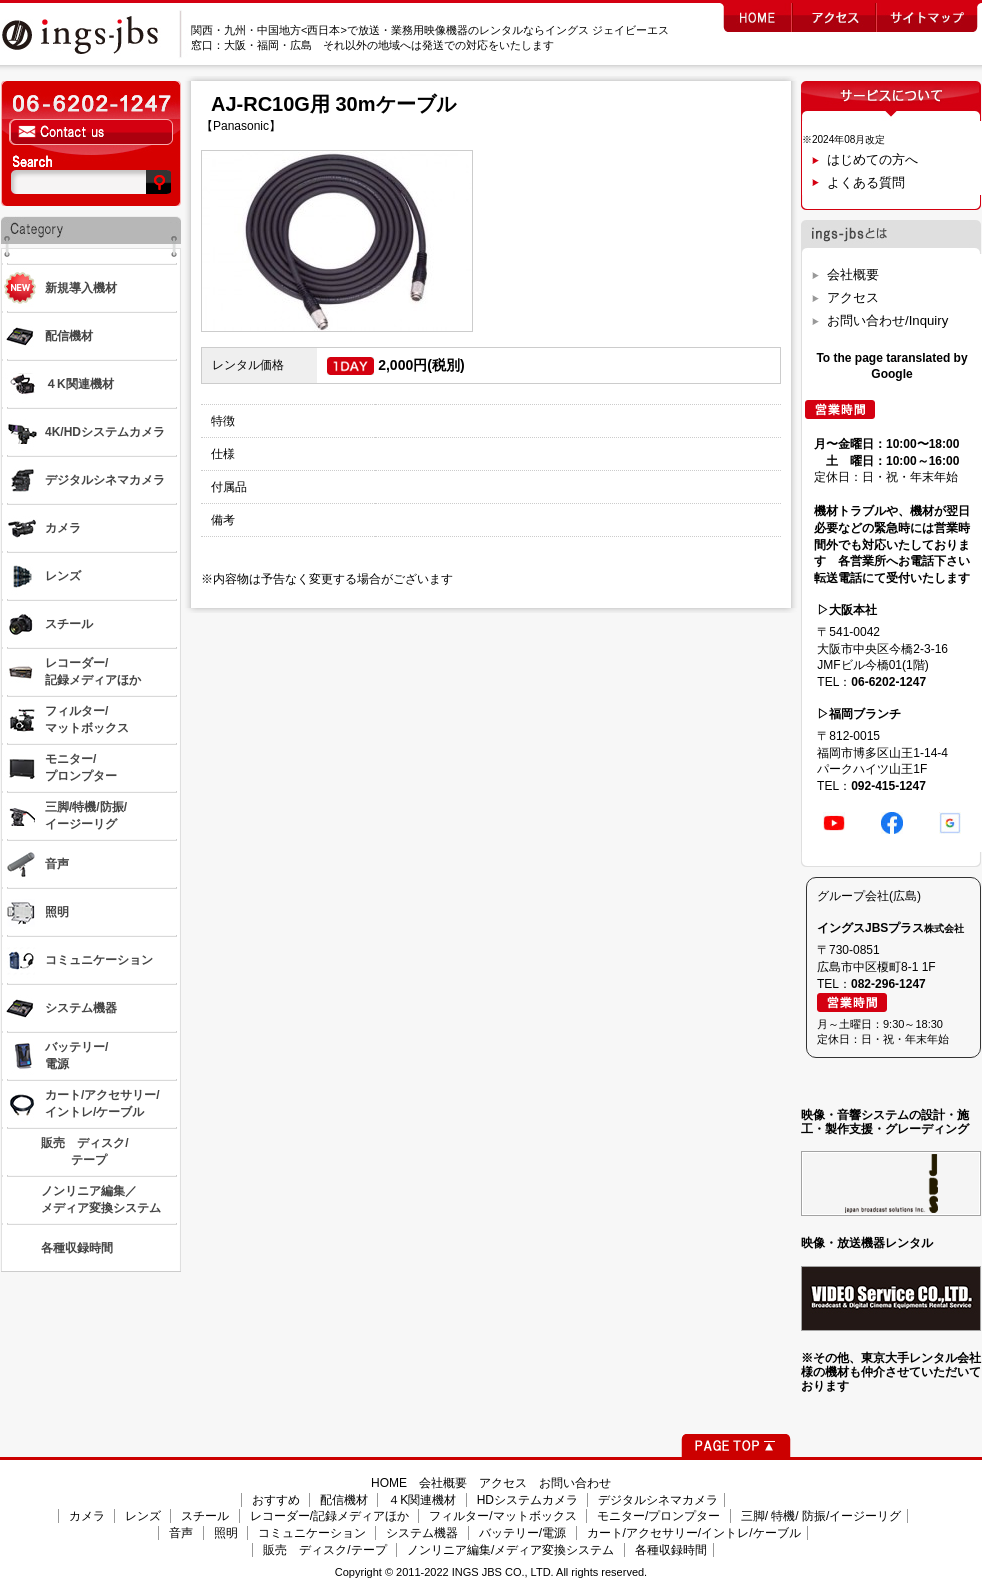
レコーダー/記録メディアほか (329, 1516)
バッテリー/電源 (522, 1533)
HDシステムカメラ (527, 1500)
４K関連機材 (422, 1500)
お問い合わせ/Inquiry (887, 320)
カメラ (87, 1516)
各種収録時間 (671, 1550)
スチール (205, 1516)
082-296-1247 (888, 984)
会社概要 (853, 274)
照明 (226, 1533)
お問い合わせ (575, 1483)
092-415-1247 (888, 786)
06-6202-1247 (888, 682)
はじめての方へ (872, 159)
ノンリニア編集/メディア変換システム (510, 1550)
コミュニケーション (312, 1533)
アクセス (853, 297)
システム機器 (422, 1533)
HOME (389, 1483)
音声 (181, 1533)
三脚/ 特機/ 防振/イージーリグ (821, 1516)
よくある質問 (866, 182)
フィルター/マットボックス (502, 1516)
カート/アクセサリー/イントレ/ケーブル (694, 1533)
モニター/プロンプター (658, 1516)
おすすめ (276, 1500)
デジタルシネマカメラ (658, 1500)
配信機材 (344, 1500)
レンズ (143, 1516)
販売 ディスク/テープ (324, 1550)
